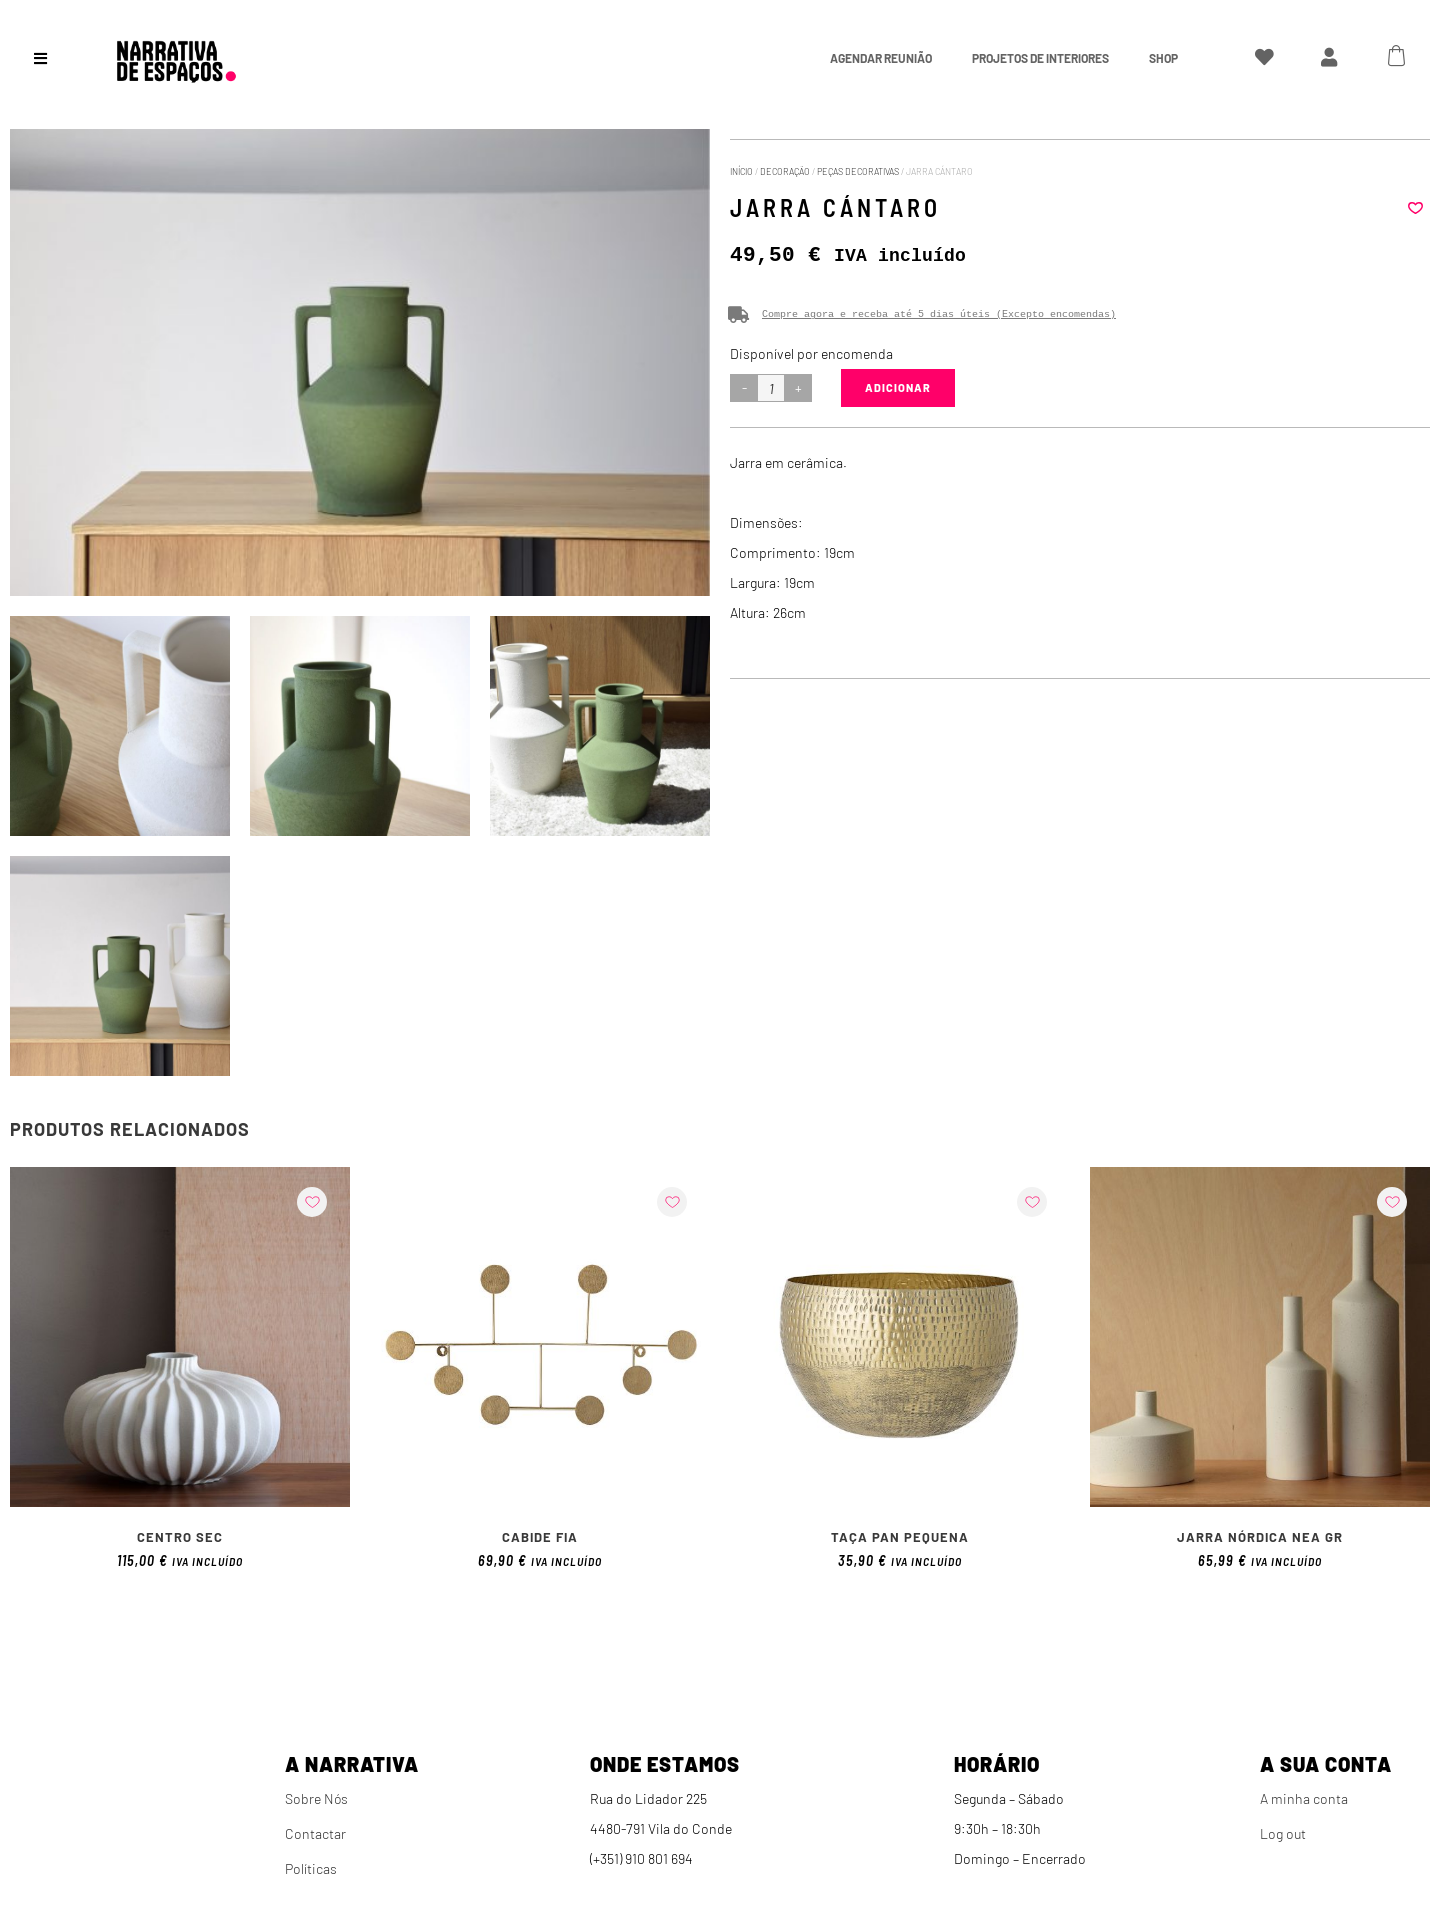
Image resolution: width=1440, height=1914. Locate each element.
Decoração (785, 171)
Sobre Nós (316, 1798)
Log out (1283, 1833)
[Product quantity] (771, 388)
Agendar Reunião (881, 58)
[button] (1415, 208)
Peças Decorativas (858, 171)
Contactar (315, 1833)
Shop (1163, 58)
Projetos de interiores (1040, 58)
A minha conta (1304, 1798)
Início (741, 171)
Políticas (311, 1868)
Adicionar (898, 387)
